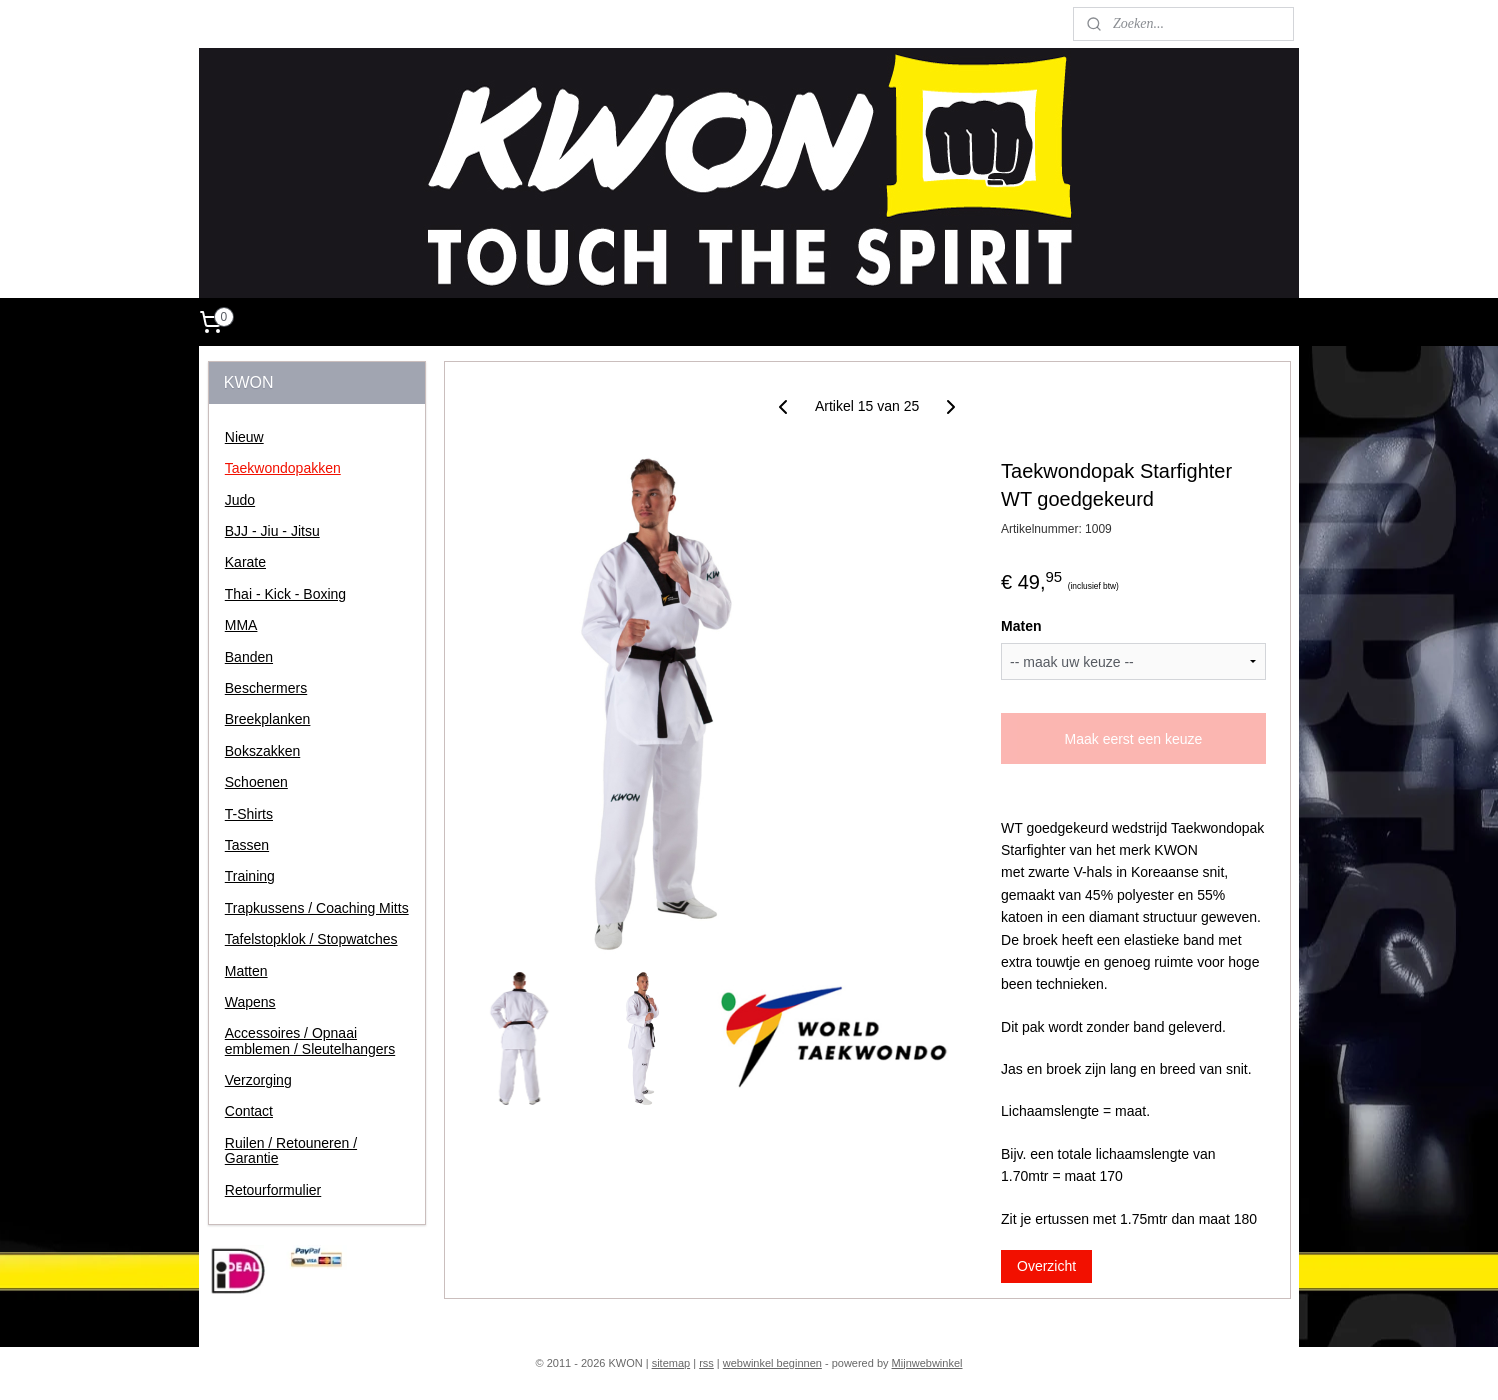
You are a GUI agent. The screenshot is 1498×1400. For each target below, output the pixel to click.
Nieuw (244, 437)
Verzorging (258, 1080)
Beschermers (266, 688)
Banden (249, 657)
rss (706, 1363)
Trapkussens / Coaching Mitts (317, 908)
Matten (246, 971)
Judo (240, 500)
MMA (241, 625)
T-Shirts (249, 814)
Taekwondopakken (283, 468)
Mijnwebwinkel (927, 1363)
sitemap (671, 1363)
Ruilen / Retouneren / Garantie (291, 1150)
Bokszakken (262, 751)
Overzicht (1046, 1266)
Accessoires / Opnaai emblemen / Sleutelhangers (310, 1040)
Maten (1021, 626)
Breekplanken (268, 719)
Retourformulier (273, 1190)
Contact (249, 1111)
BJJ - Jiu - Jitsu (272, 531)
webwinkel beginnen (772, 1363)
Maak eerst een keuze (1133, 739)
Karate (245, 562)
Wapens (250, 1002)
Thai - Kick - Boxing (285, 594)
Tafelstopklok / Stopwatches (311, 939)
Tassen (247, 845)
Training (250, 876)
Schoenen (256, 782)
